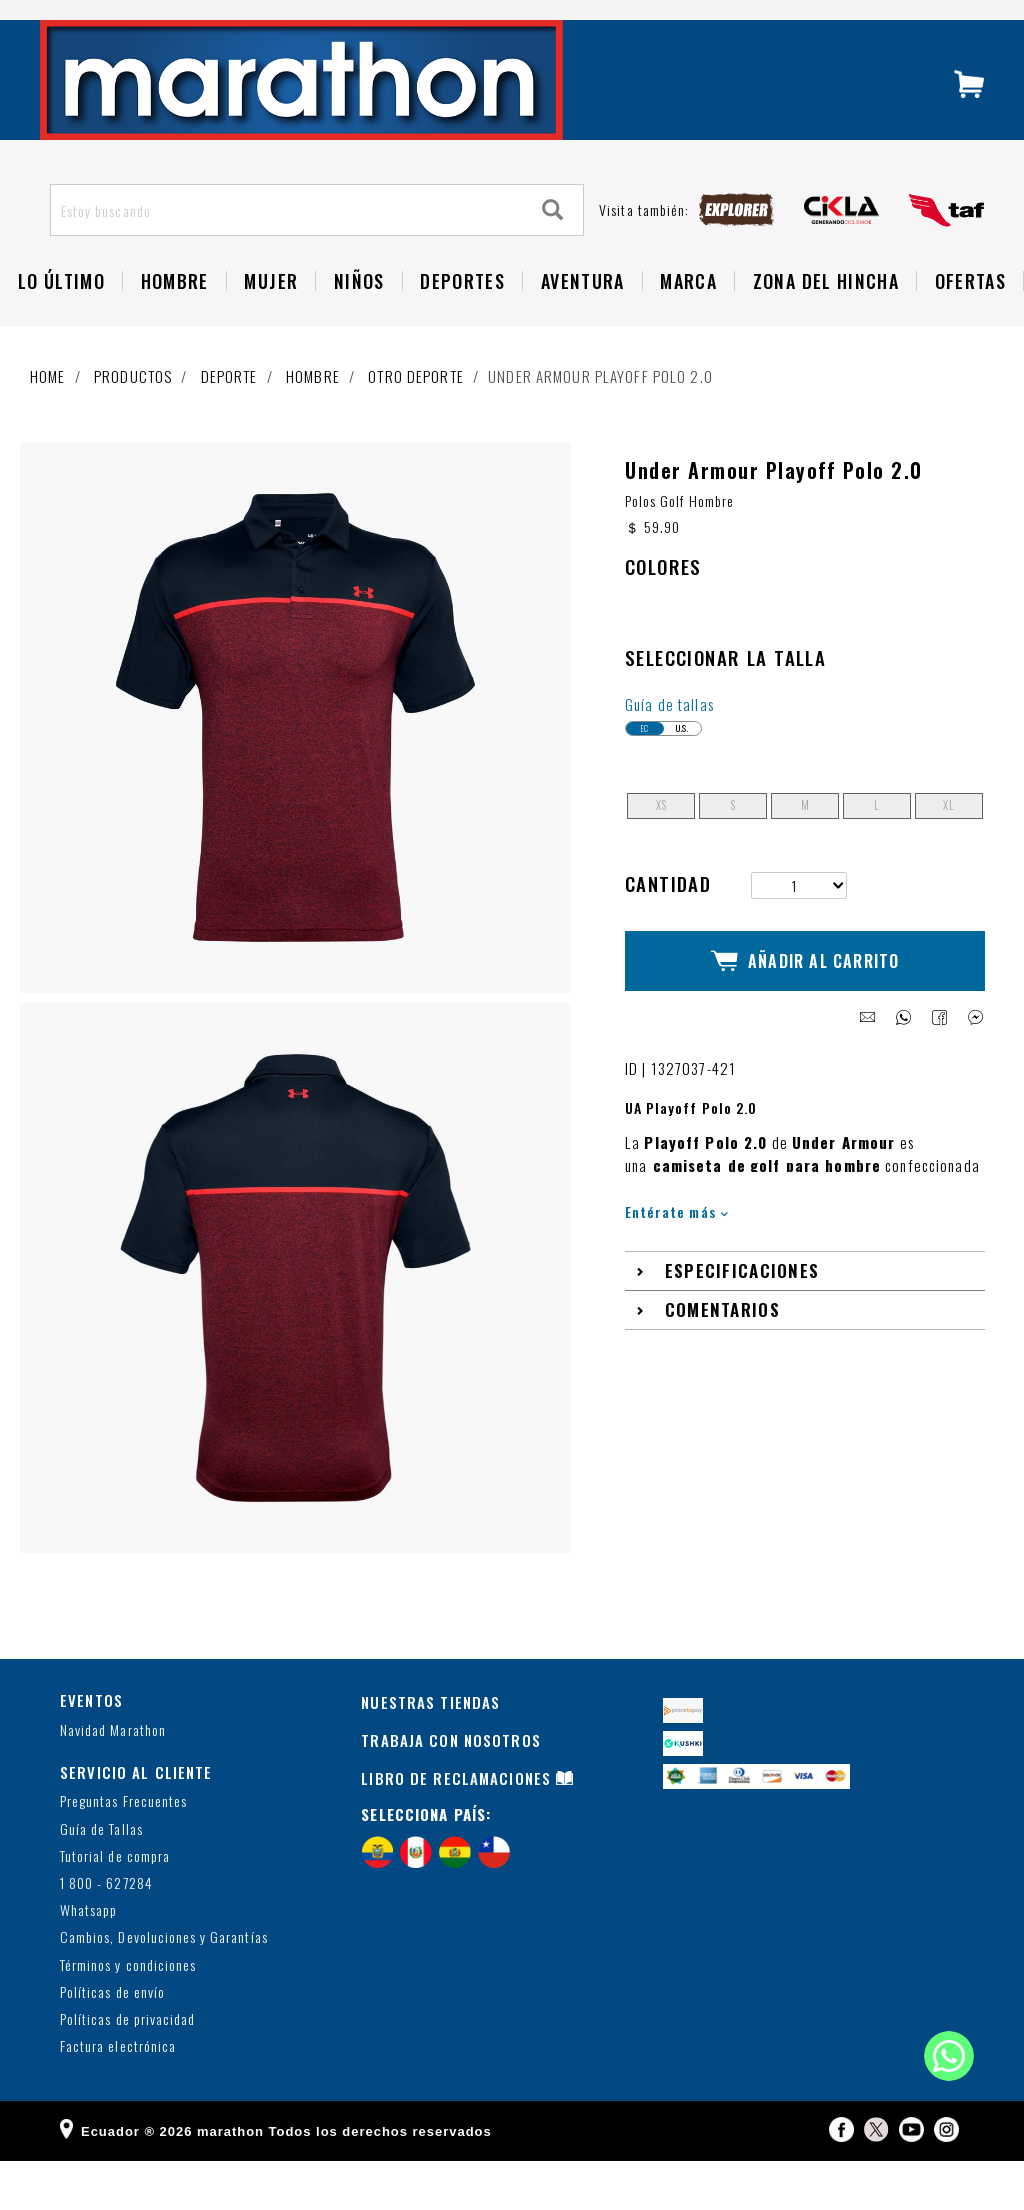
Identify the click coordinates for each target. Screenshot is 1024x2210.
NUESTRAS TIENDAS (430, 1751)
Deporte (229, 417)
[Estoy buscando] (287, 251)
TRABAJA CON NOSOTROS (451, 1789)
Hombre (313, 417)
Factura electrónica (118, 2094)
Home (48, 417)
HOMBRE (175, 322)
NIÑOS (359, 322)
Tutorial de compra (115, 1904)
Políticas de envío (112, 2040)
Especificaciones (742, 1301)
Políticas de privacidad (127, 2067)
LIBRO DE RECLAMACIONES (456, 1826)
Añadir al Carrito (805, 1000)
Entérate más (676, 1241)
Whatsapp (88, 1958)
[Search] (553, 251)
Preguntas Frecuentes (123, 1850)
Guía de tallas (669, 752)
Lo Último (61, 322)
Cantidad (668, 931)
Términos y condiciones (128, 2013)
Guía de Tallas (101, 1877)
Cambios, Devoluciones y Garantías (164, 1986)
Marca (688, 322)
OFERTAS (970, 322)
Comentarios (722, 1340)
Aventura (583, 322)
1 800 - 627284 (106, 1931)
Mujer (271, 322)
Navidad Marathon (113, 1778)
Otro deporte (416, 417)
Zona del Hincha (826, 322)
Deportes (462, 322)
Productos (133, 417)
